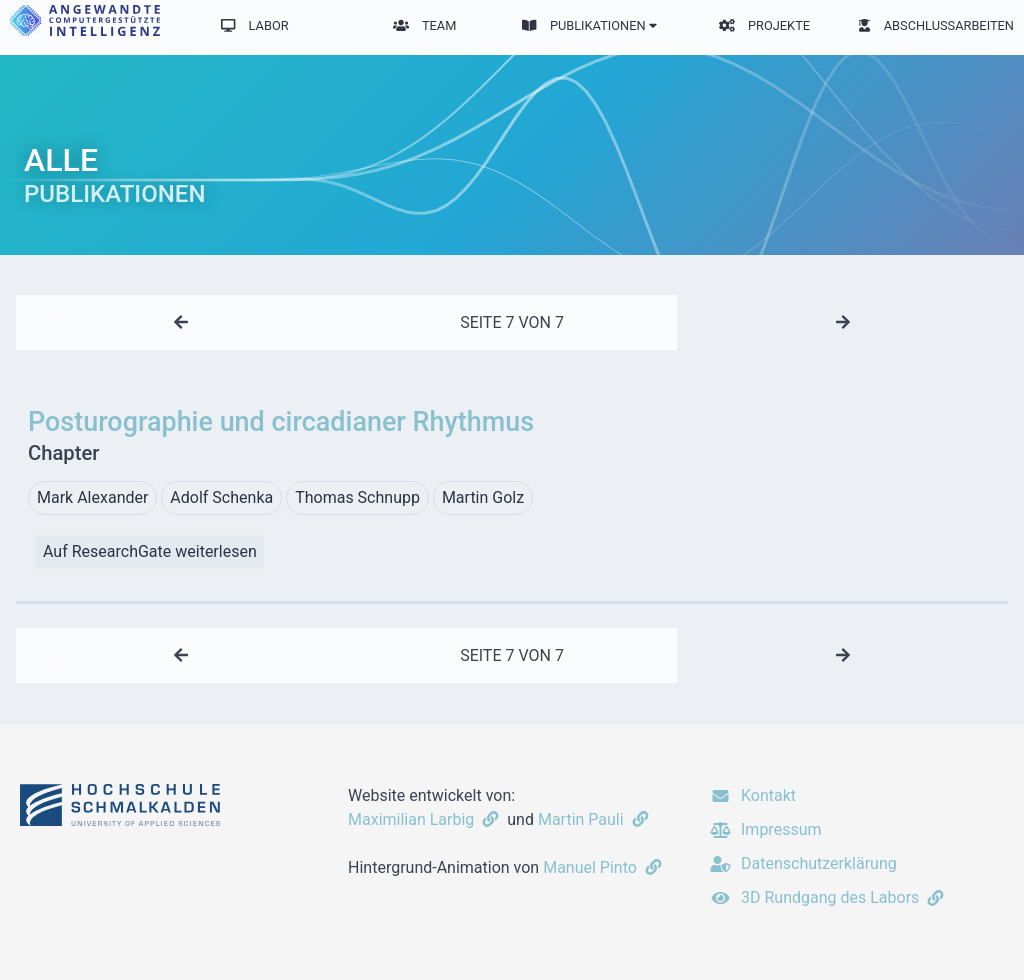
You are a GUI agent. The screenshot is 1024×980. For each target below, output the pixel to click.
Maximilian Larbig (425, 819)
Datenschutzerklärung (802, 863)
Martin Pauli (595, 819)
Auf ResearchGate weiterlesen (150, 551)
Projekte (764, 25)
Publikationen (589, 25)
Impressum (765, 829)
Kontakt (752, 795)
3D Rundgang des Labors (828, 897)
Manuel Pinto (604, 867)
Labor (255, 25)
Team (424, 25)
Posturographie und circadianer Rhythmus (512, 437)
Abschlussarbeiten (936, 25)
